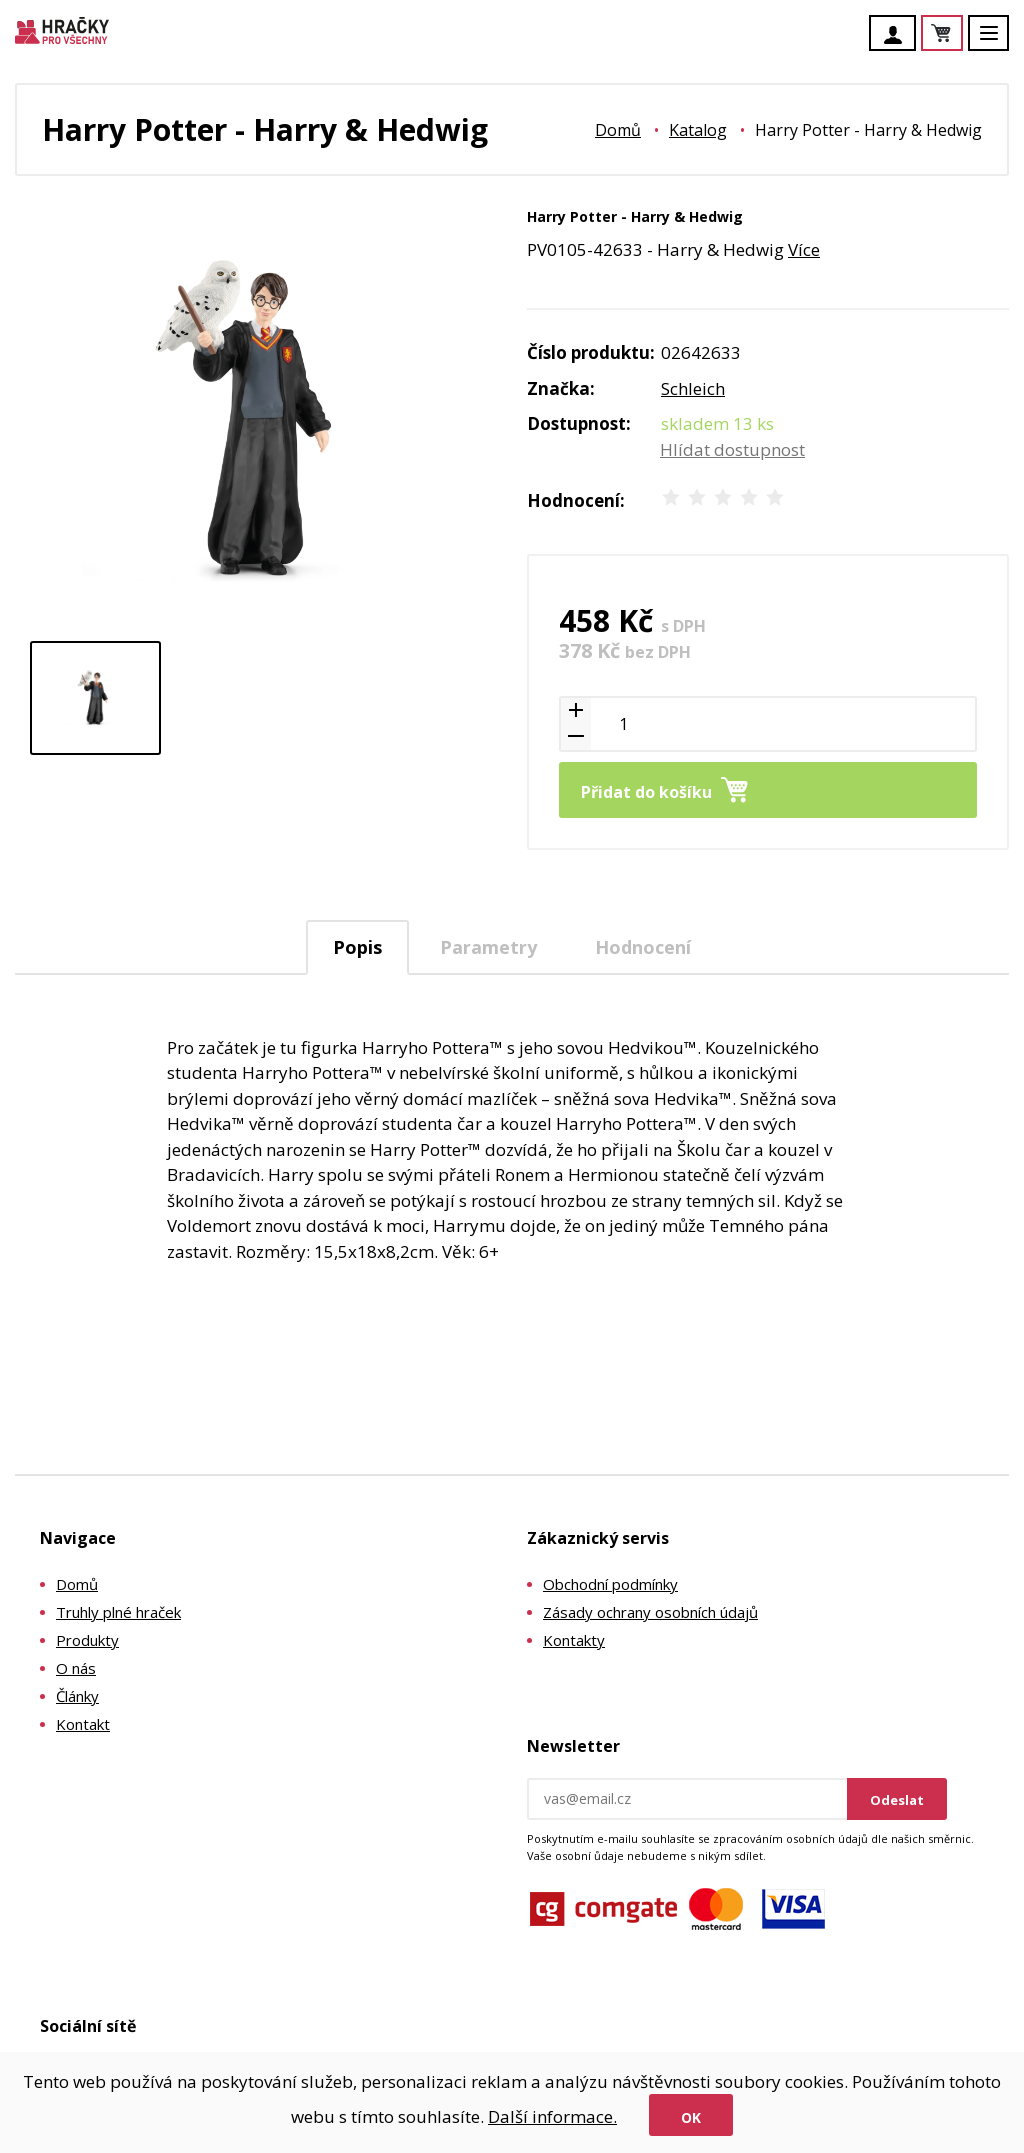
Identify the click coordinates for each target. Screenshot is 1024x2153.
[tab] (357, 947)
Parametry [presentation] (488, 947)
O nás (76, 1668)
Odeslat (897, 1800)
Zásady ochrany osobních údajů (650, 1612)
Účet (898, 35)
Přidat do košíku (646, 792)
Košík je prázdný (962, 34)
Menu (1000, 42)
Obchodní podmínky (610, 1584)
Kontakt (83, 1724)
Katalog (698, 130)
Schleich (693, 388)
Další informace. (552, 2116)
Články (77, 1696)
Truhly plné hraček (118, 1612)
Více (804, 249)
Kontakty (574, 1640)
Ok (691, 2117)
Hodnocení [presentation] (643, 947)
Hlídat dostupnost (732, 449)
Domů (618, 130)
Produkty (87, 1640)
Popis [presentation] (357, 947)
